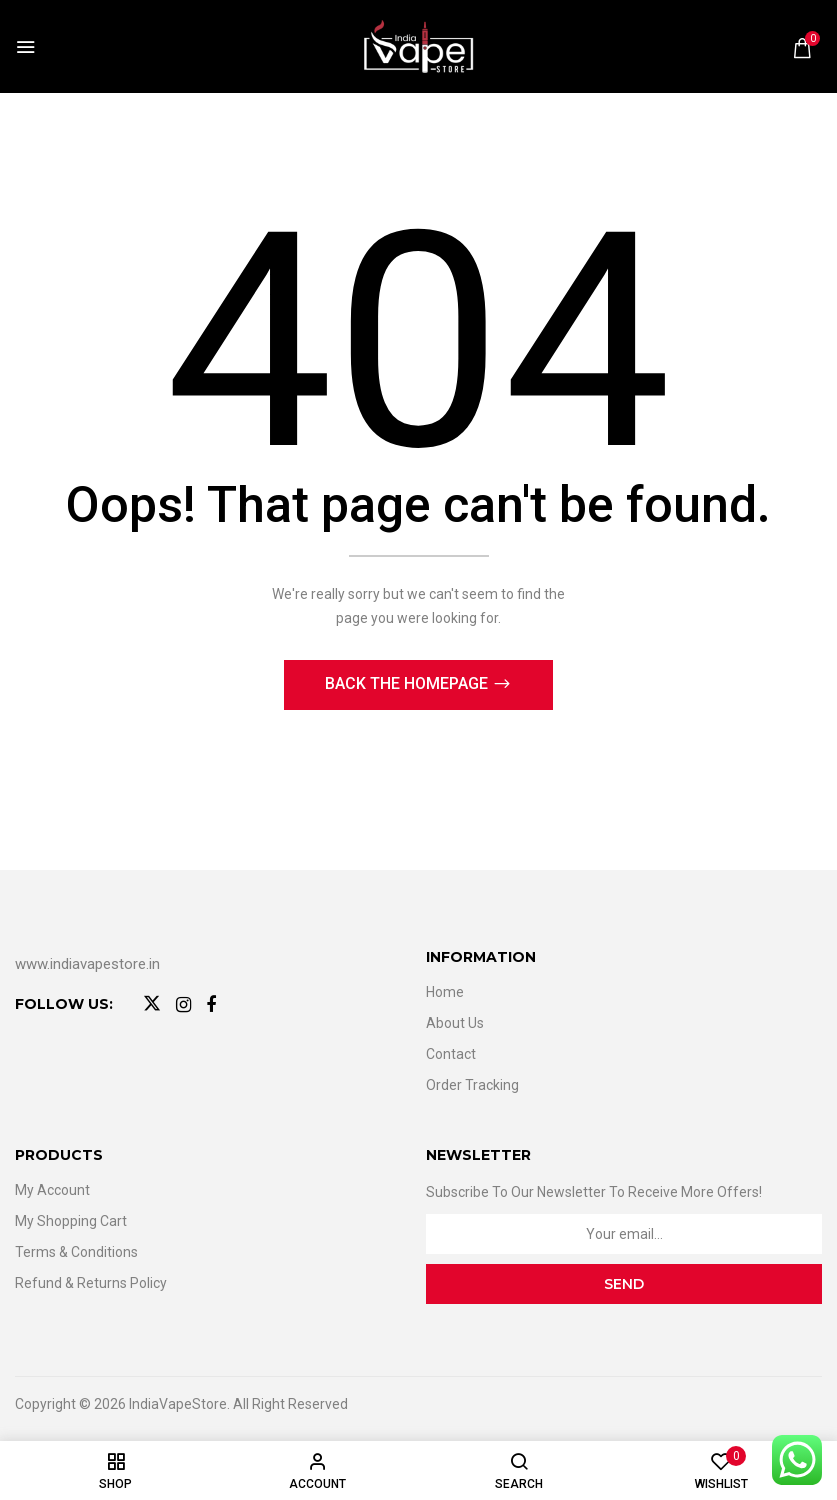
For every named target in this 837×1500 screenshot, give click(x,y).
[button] (802, 48)
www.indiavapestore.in (87, 964)
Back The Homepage (408, 683)
